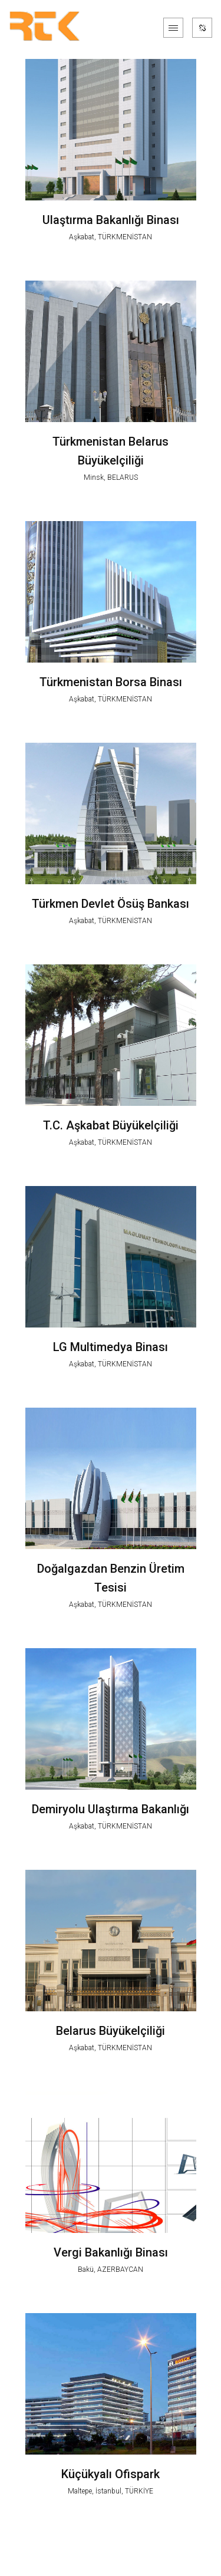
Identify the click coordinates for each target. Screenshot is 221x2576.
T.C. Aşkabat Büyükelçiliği (111, 1125)
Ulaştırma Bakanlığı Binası (110, 220)
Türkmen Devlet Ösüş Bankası (110, 904)
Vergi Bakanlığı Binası (111, 2252)
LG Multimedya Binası (110, 1347)
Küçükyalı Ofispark (110, 2474)
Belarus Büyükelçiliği (110, 2031)
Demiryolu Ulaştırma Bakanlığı (110, 1809)
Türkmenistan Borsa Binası (110, 682)
